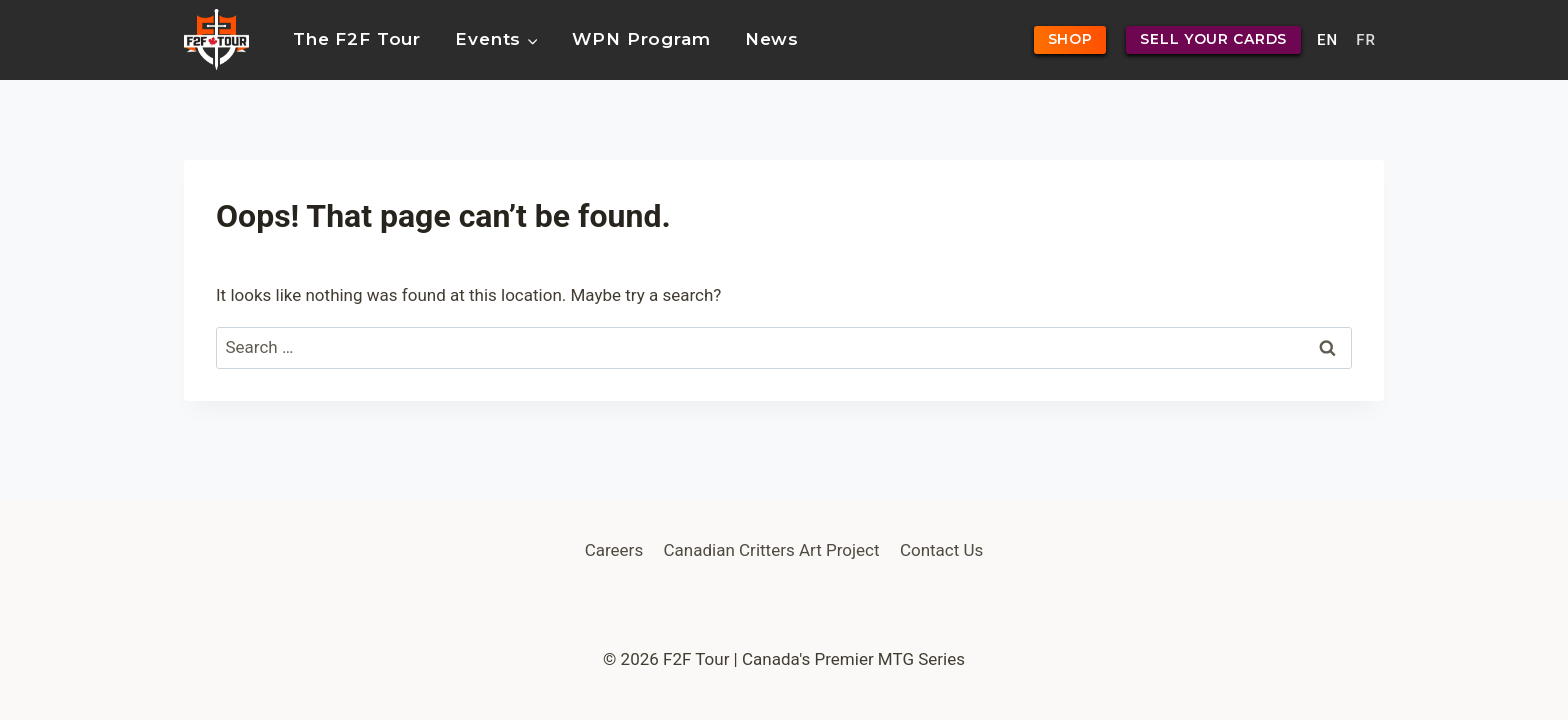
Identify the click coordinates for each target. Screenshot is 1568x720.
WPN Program (641, 39)
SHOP (1070, 39)
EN (1327, 40)
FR (1366, 40)
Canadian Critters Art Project (772, 550)
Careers (614, 550)
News (772, 39)
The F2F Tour (357, 39)
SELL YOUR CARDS (1213, 39)
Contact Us (941, 550)
